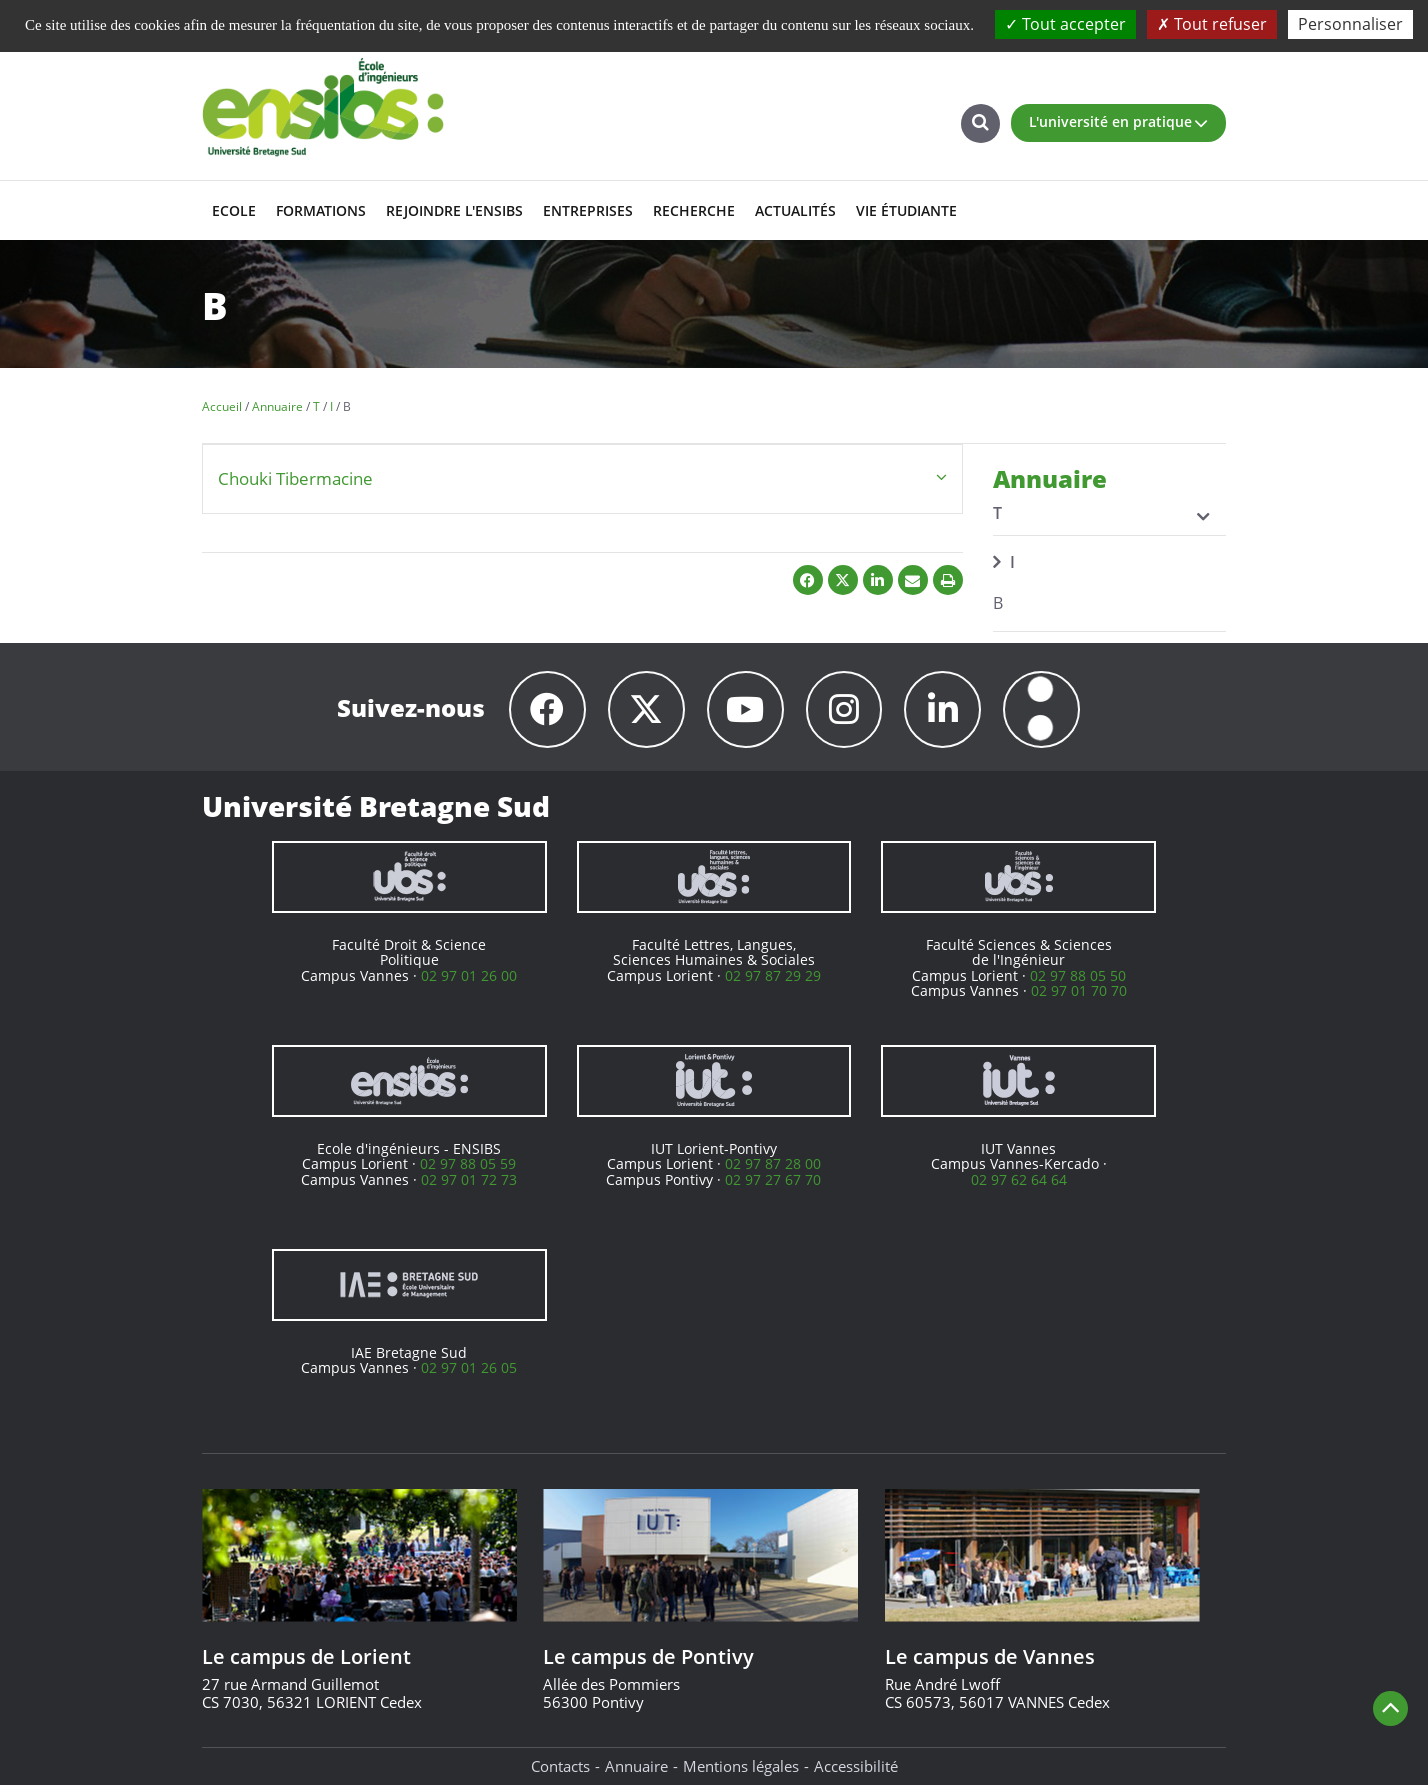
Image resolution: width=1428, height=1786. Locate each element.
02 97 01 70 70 (1079, 990)
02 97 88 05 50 (1078, 975)
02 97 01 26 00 (469, 975)
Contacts (560, 1766)
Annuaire (636, 1766)
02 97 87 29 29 (773, 975)
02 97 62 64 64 (1019, 1179)
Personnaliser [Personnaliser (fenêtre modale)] (1350, 24)
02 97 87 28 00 (773, 1163)
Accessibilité (856, 1766)
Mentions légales (741, 1766)
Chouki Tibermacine (295, 478)
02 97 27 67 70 (773, 1179)
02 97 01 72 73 (469, 1179)
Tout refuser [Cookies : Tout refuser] (1212, 24)
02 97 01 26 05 (469, 1367)
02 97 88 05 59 (468, 1163)
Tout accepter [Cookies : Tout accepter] (1065, 24)
